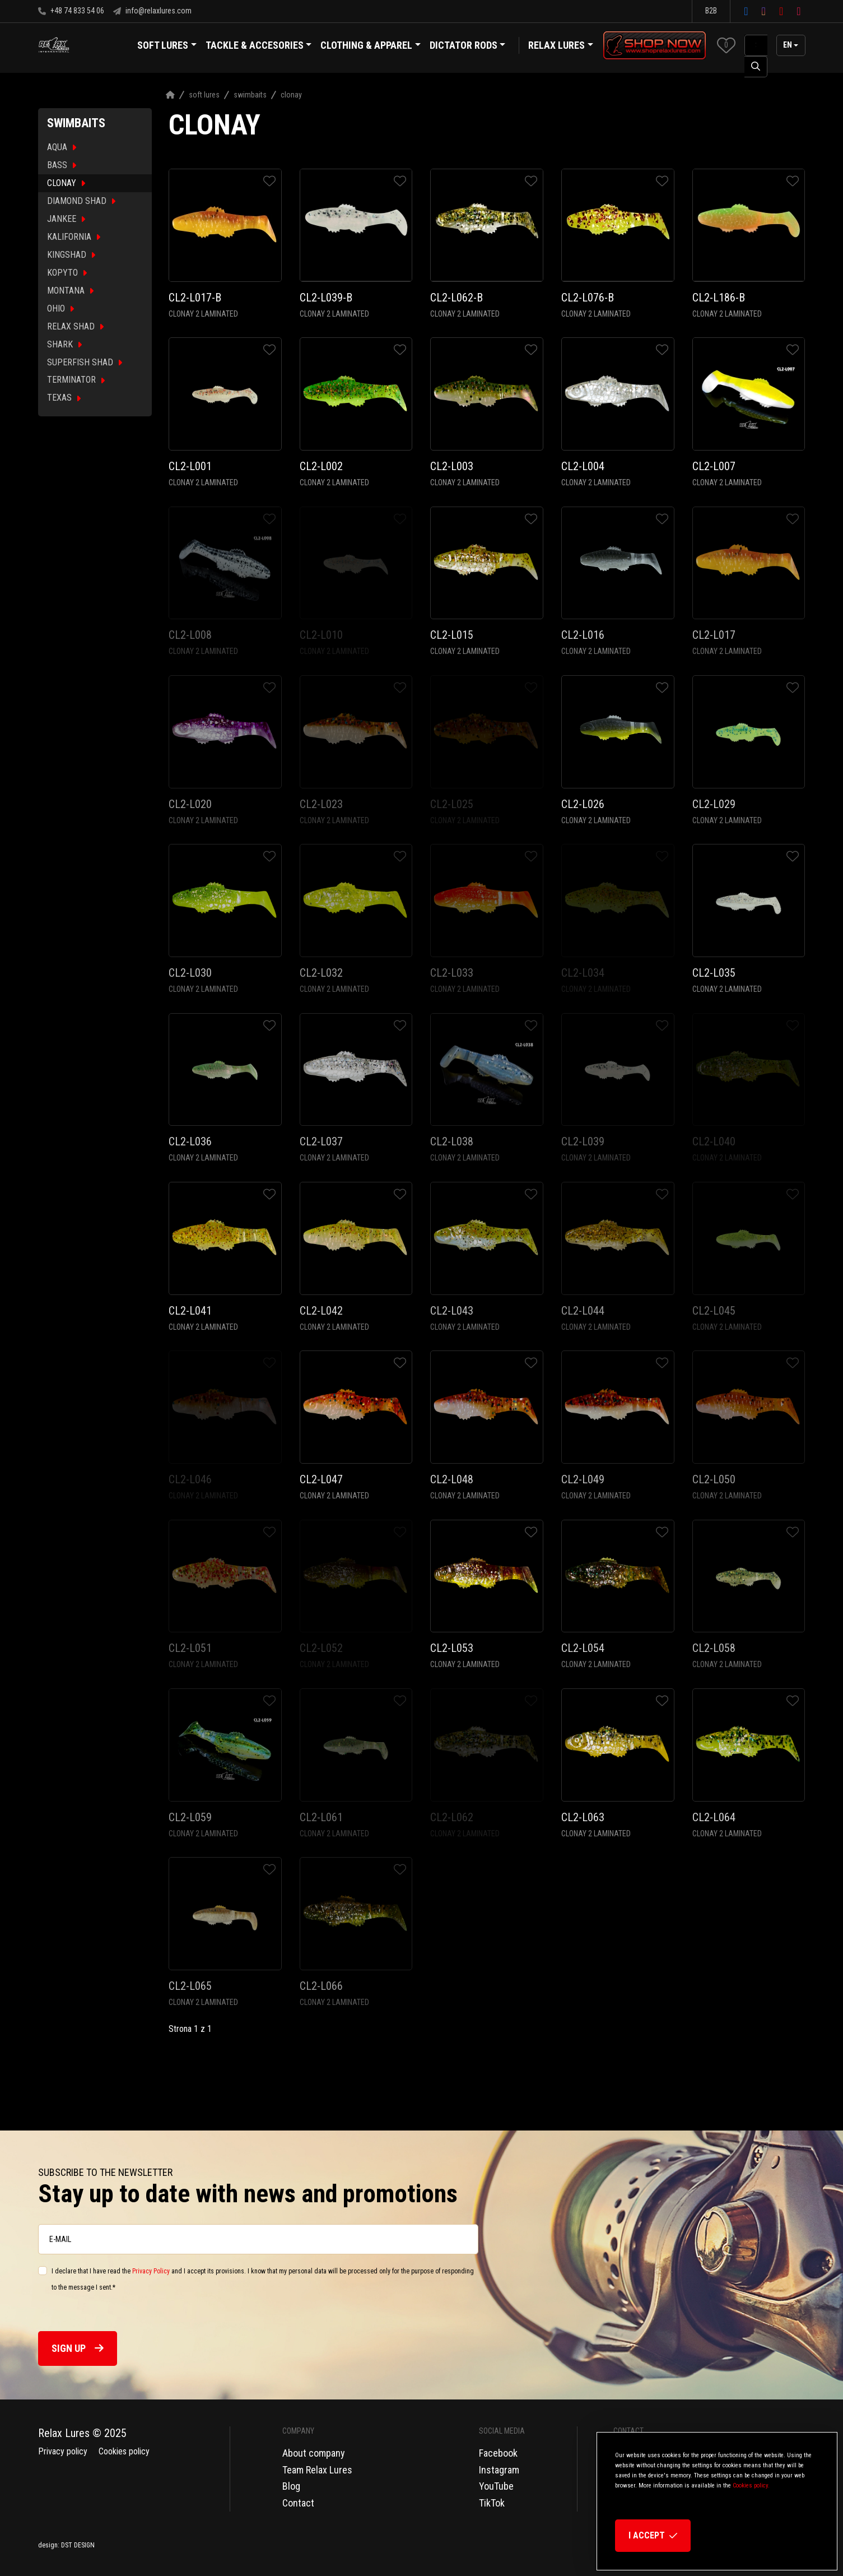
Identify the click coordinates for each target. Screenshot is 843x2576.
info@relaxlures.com (152, 10)
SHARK (64, 344)
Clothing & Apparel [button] (370, 46)
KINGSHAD (71, 254)
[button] (726, 45)
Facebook (498, 2453)
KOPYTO (67, 272)
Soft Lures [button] (167, 46)
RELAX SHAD (75, 326)
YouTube (496, 2486)
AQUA (61, 147)
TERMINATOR (76, 379)
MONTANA (70, 290)
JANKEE (66, 218)
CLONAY (66, 183)
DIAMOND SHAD (81, 201)
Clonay (291, 94)
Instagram (499, 2470)
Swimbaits (250, 94)
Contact (298, 2503)
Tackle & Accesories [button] (259, 46)
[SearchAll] (755, 45)
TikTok (492, 2503)
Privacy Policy (151, 2271)
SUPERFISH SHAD (84, 362)
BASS (61, 165)
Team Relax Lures (317, 2470)
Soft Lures (204, 94)
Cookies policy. (751, 2485)
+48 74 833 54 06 (71, 10)
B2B (711, 10)
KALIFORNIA (73, 236)
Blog (291, 2486)
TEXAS (64, 397)
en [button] (787, 44)
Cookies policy (124, 2451)
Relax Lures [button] (556, 45)
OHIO (60, 308)
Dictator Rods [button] (468, 46)
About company (313, 2453)
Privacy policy (62, 2451)
